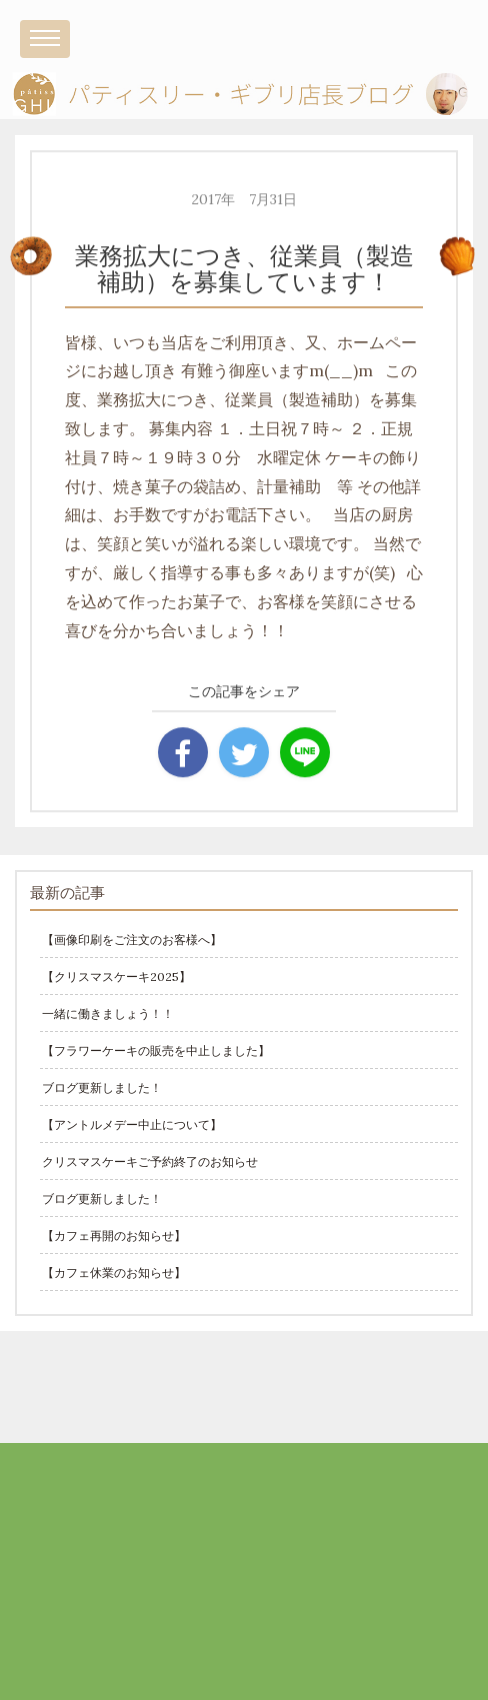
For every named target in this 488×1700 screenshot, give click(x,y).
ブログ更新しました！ (102, 1087)
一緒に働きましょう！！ (108, 1013)
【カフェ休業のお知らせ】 (114, 1272)
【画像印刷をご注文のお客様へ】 (132, 939)
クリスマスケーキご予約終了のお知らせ (150, 1161)
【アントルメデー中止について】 (132, 1124)
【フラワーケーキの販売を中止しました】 (156, 1050)
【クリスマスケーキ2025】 (116, 976)
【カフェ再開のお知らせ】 (114, 1235)
